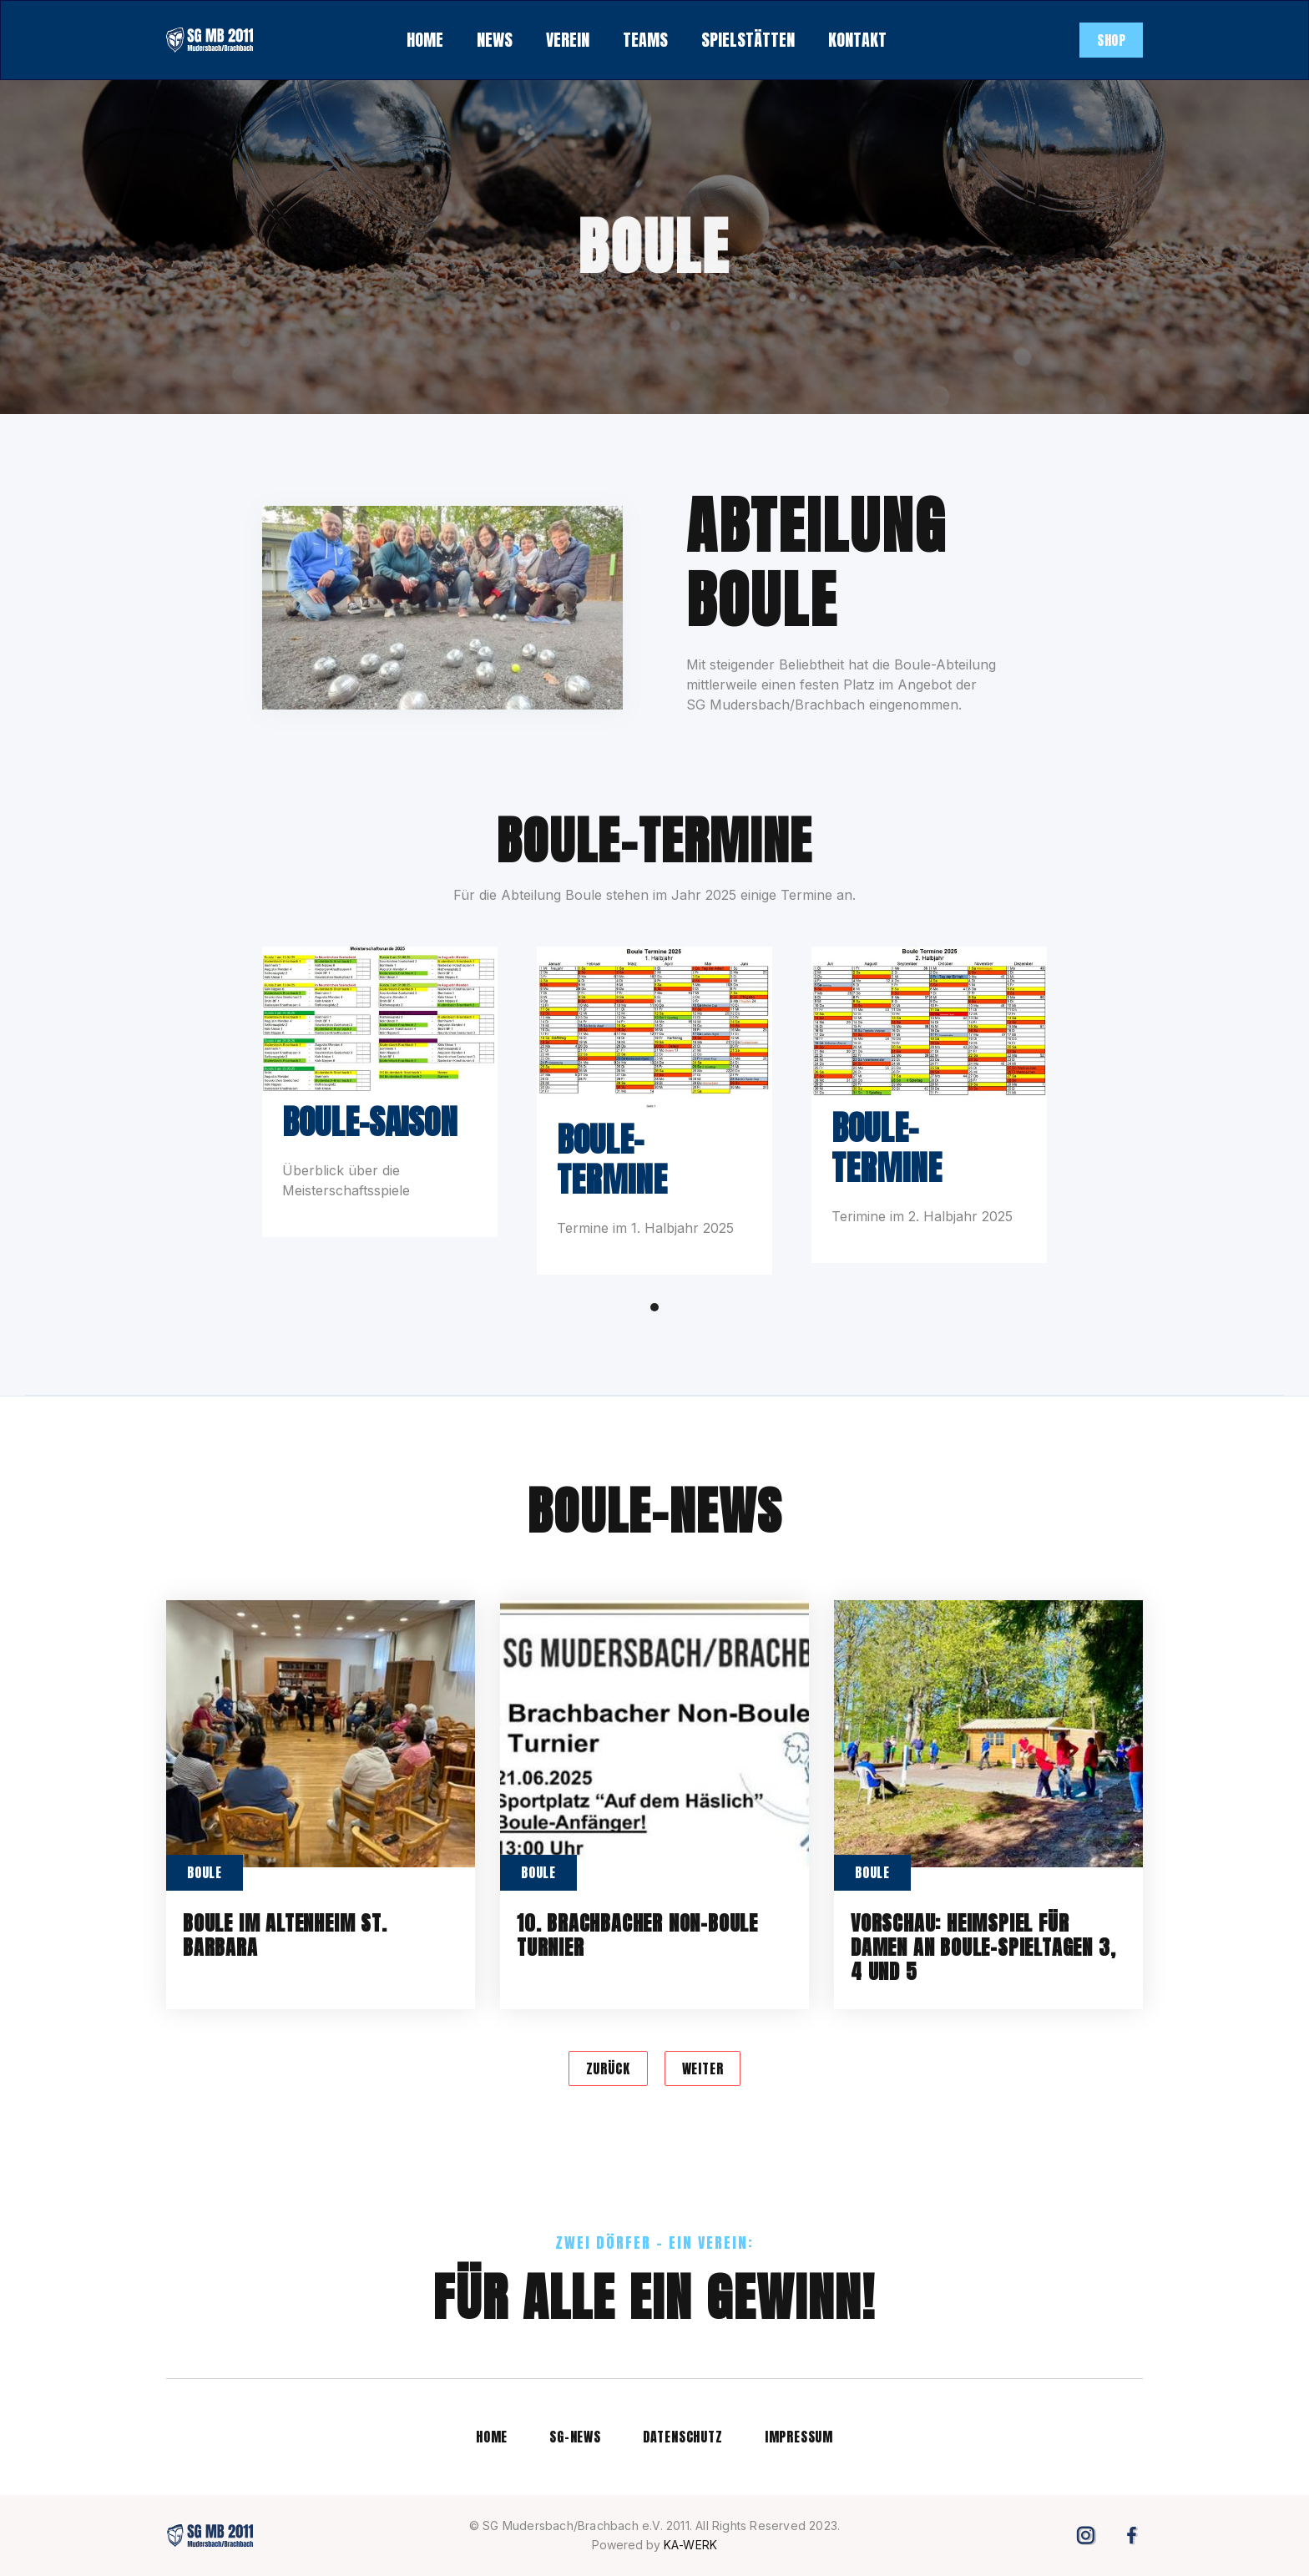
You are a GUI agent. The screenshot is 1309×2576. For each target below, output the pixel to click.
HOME (425, 40)
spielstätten (748, 40)
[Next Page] (703, 2068)
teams (645, 40)
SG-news (575, 2437)
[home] (209, 40)
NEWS (495, 40)
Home (492, 2437)
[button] (494, 40)
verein (567, 40)
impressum (799, 2437)
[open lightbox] (380, 1020)
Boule (204, 1872)
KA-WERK (690, 2545)
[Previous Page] (608, 2068)
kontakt (857, 40)
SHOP (1111, 40)
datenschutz (683, 2437)
